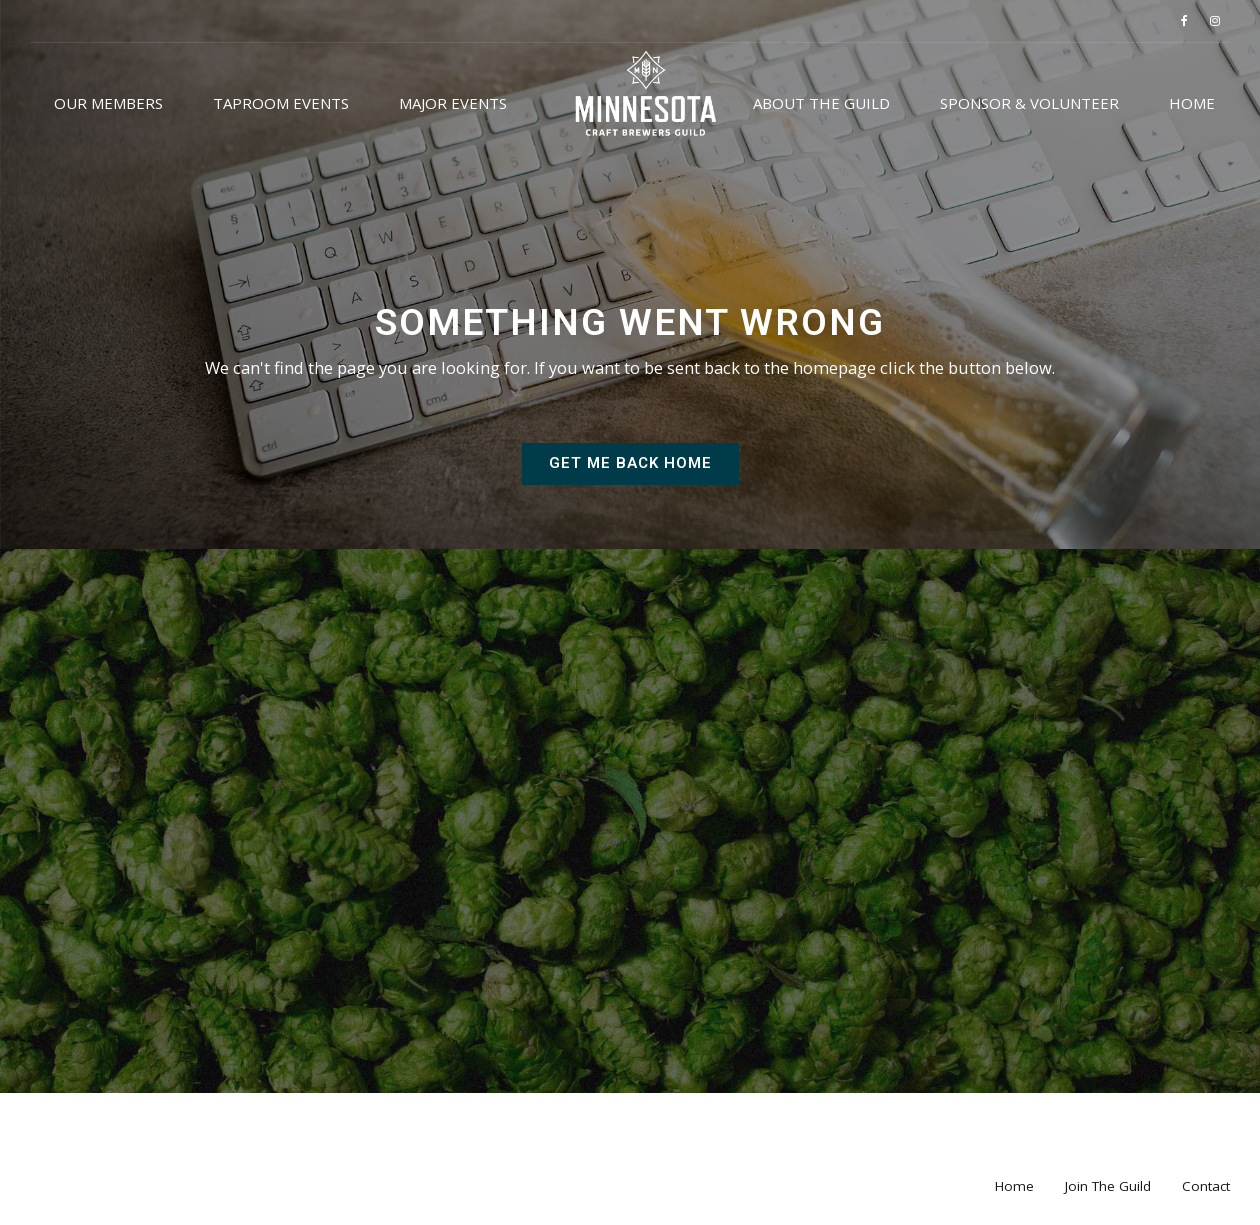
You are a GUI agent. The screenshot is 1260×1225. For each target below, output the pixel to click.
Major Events (453, 103)
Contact (1206, 1186)
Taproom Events (281, 103)
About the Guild (821, 103)
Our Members (108, 103)
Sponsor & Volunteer (1029, 103)
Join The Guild (1108, 1186)
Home (1192, 103)
